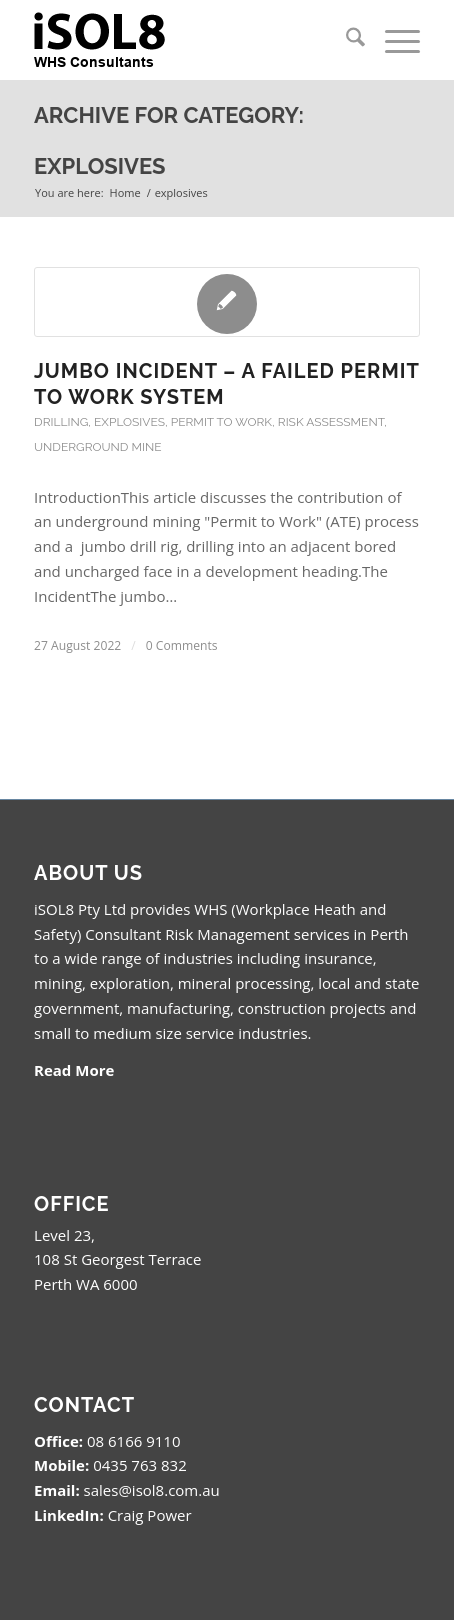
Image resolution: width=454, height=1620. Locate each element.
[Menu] (392, 40)
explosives (129, 422)
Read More (74, 1070)
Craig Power (150, 1515)
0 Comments (182, 645)
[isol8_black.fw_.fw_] (188, 40)
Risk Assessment (331, 422)
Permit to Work (221, 422)
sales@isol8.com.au (152, 1490)
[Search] (345, 40)
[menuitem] (345, 40)
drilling (61, 422)
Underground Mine (98, 447)
